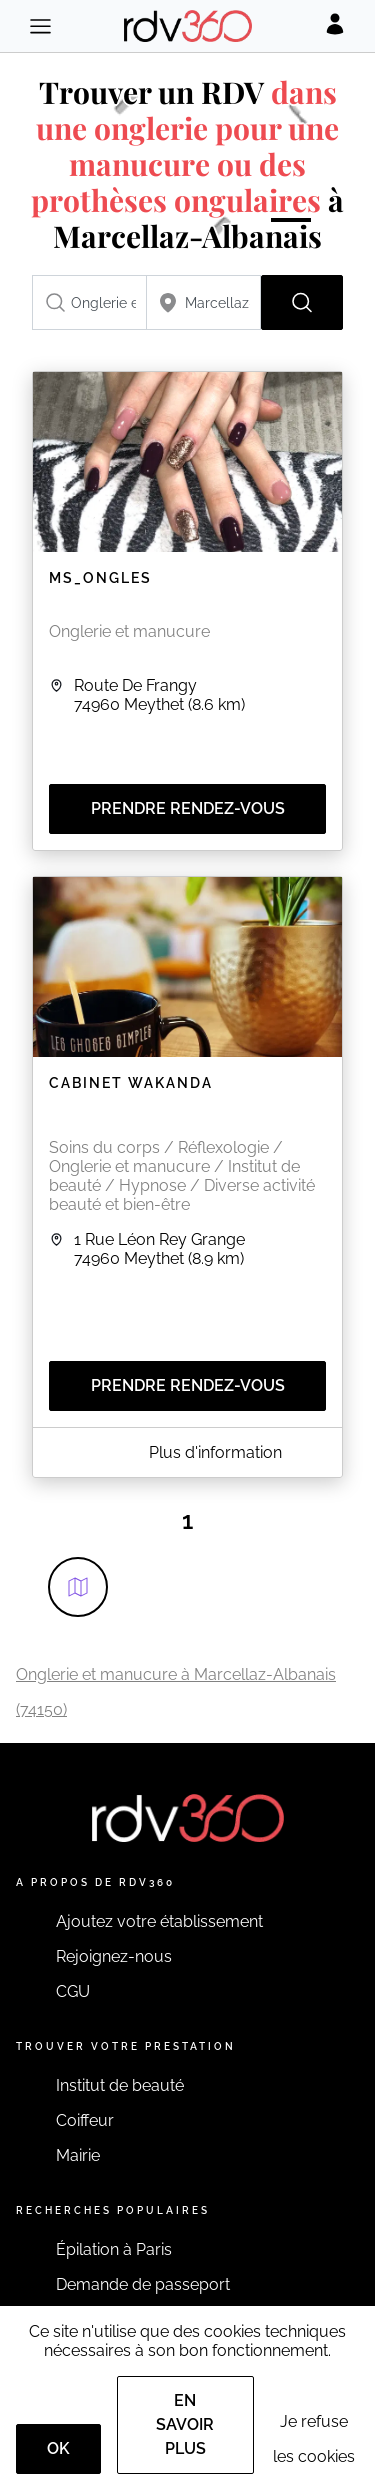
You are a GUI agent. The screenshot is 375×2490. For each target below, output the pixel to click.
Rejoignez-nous (114, 1956)
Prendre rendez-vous (188, 808)
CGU (73, 1991)
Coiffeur (85, 2120)
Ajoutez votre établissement (159, 1921)
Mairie (78, 2155)
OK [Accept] (58, 2448)
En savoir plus (185, 2424)
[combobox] (89, 302)
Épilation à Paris (114, 2249)
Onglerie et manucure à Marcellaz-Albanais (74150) (176, 1692)
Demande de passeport (143, 2284)
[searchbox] (89, 302)
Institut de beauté (120, 2085)
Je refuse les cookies (314, 2439)
